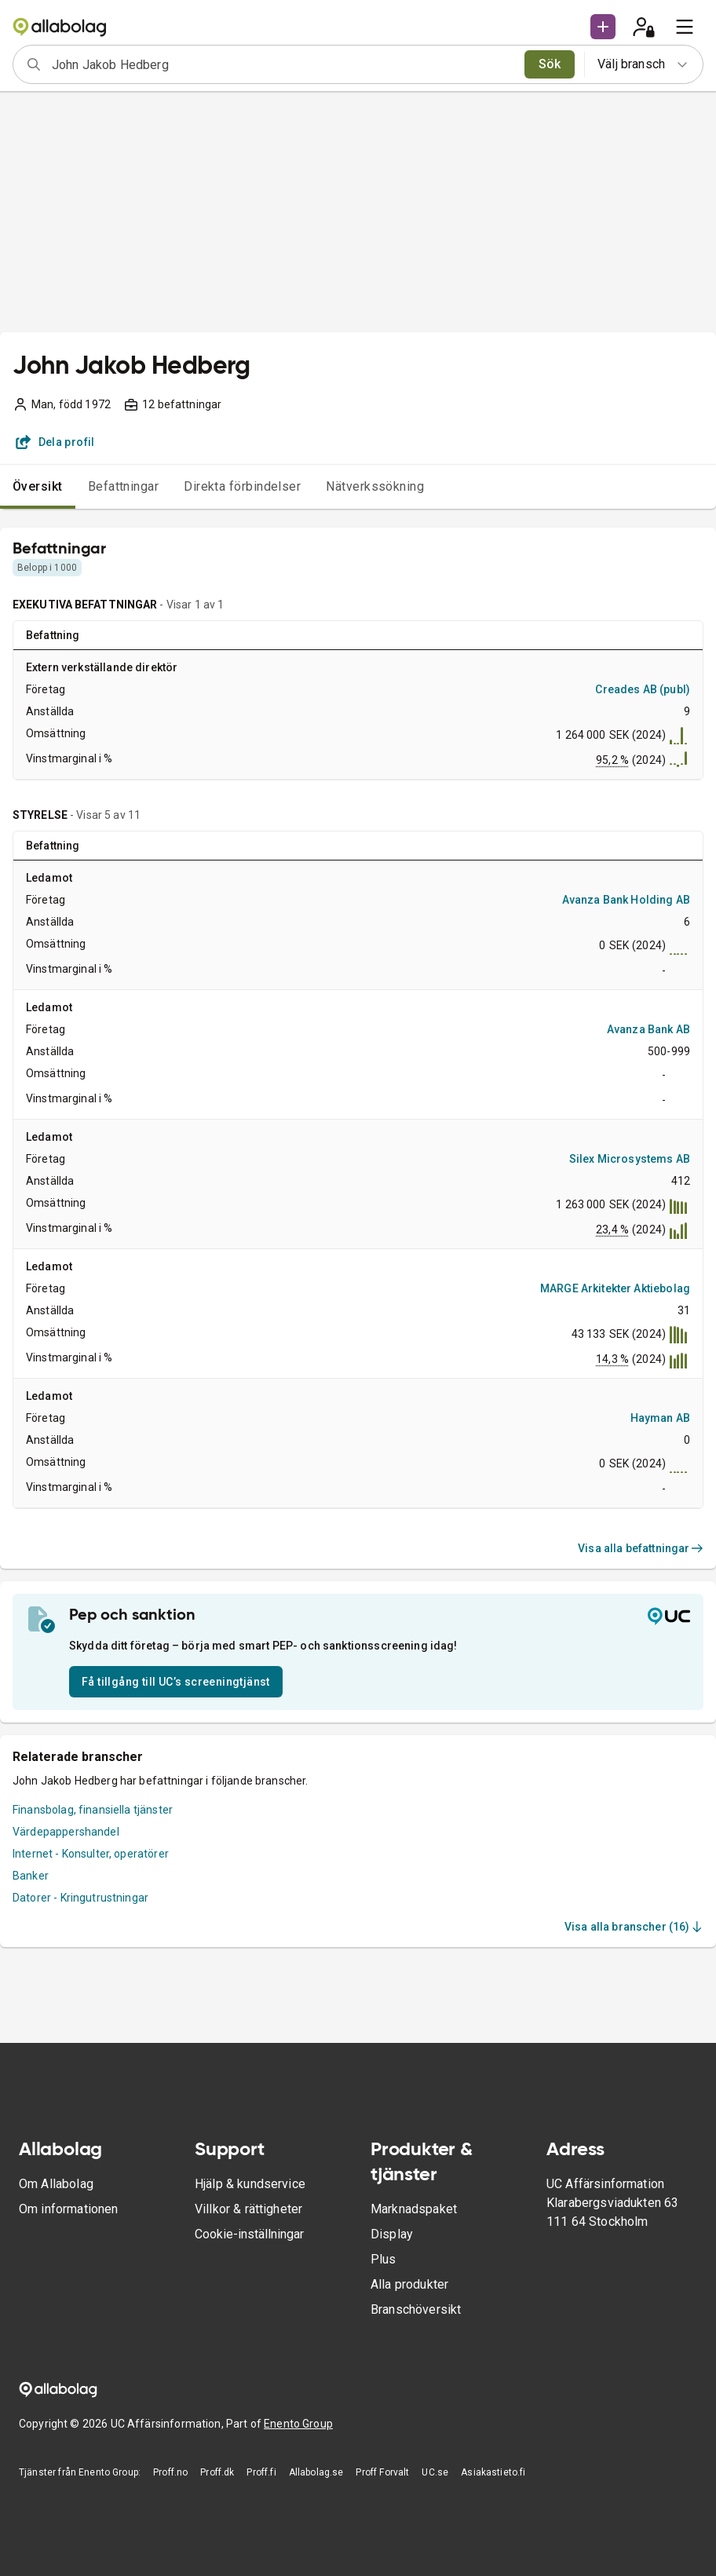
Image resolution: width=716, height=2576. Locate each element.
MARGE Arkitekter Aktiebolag (615, 1288)
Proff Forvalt (382, 2472)
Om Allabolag (56, 2183)
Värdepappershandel (66, 1831)
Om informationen (68, 2208)
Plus (383, 2259)
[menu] (684, 27)
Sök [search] (550, 64)
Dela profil (55, 442)
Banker (31, 1875)
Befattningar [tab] (123, 486)
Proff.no (170, 2472)
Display (392, 2234)
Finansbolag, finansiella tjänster (93, 1809)
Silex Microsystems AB (629, 1159)
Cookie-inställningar (249, 2234)
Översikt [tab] (38, 486)
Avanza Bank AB (648, 1029)
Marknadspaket (414, 2208)
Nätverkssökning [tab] (375, 486)
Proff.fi (261, 2472)
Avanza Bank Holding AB (626, 899)
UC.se (435, 2472)
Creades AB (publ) (642, 689)
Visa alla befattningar (640, 1548)
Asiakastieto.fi (493, 2472)
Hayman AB (660, 1418)
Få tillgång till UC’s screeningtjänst (176, 1681)
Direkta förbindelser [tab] (242, 486)
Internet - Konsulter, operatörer (91, 1853)
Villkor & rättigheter (248, 2208)
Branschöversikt (416, 2309)
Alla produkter (409, 2284)
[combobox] (283, 64)
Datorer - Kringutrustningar (80, 1897)
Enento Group (298, 2423)
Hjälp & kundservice (250, 2183)
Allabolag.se (316, 2472)
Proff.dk (217, 2472)
